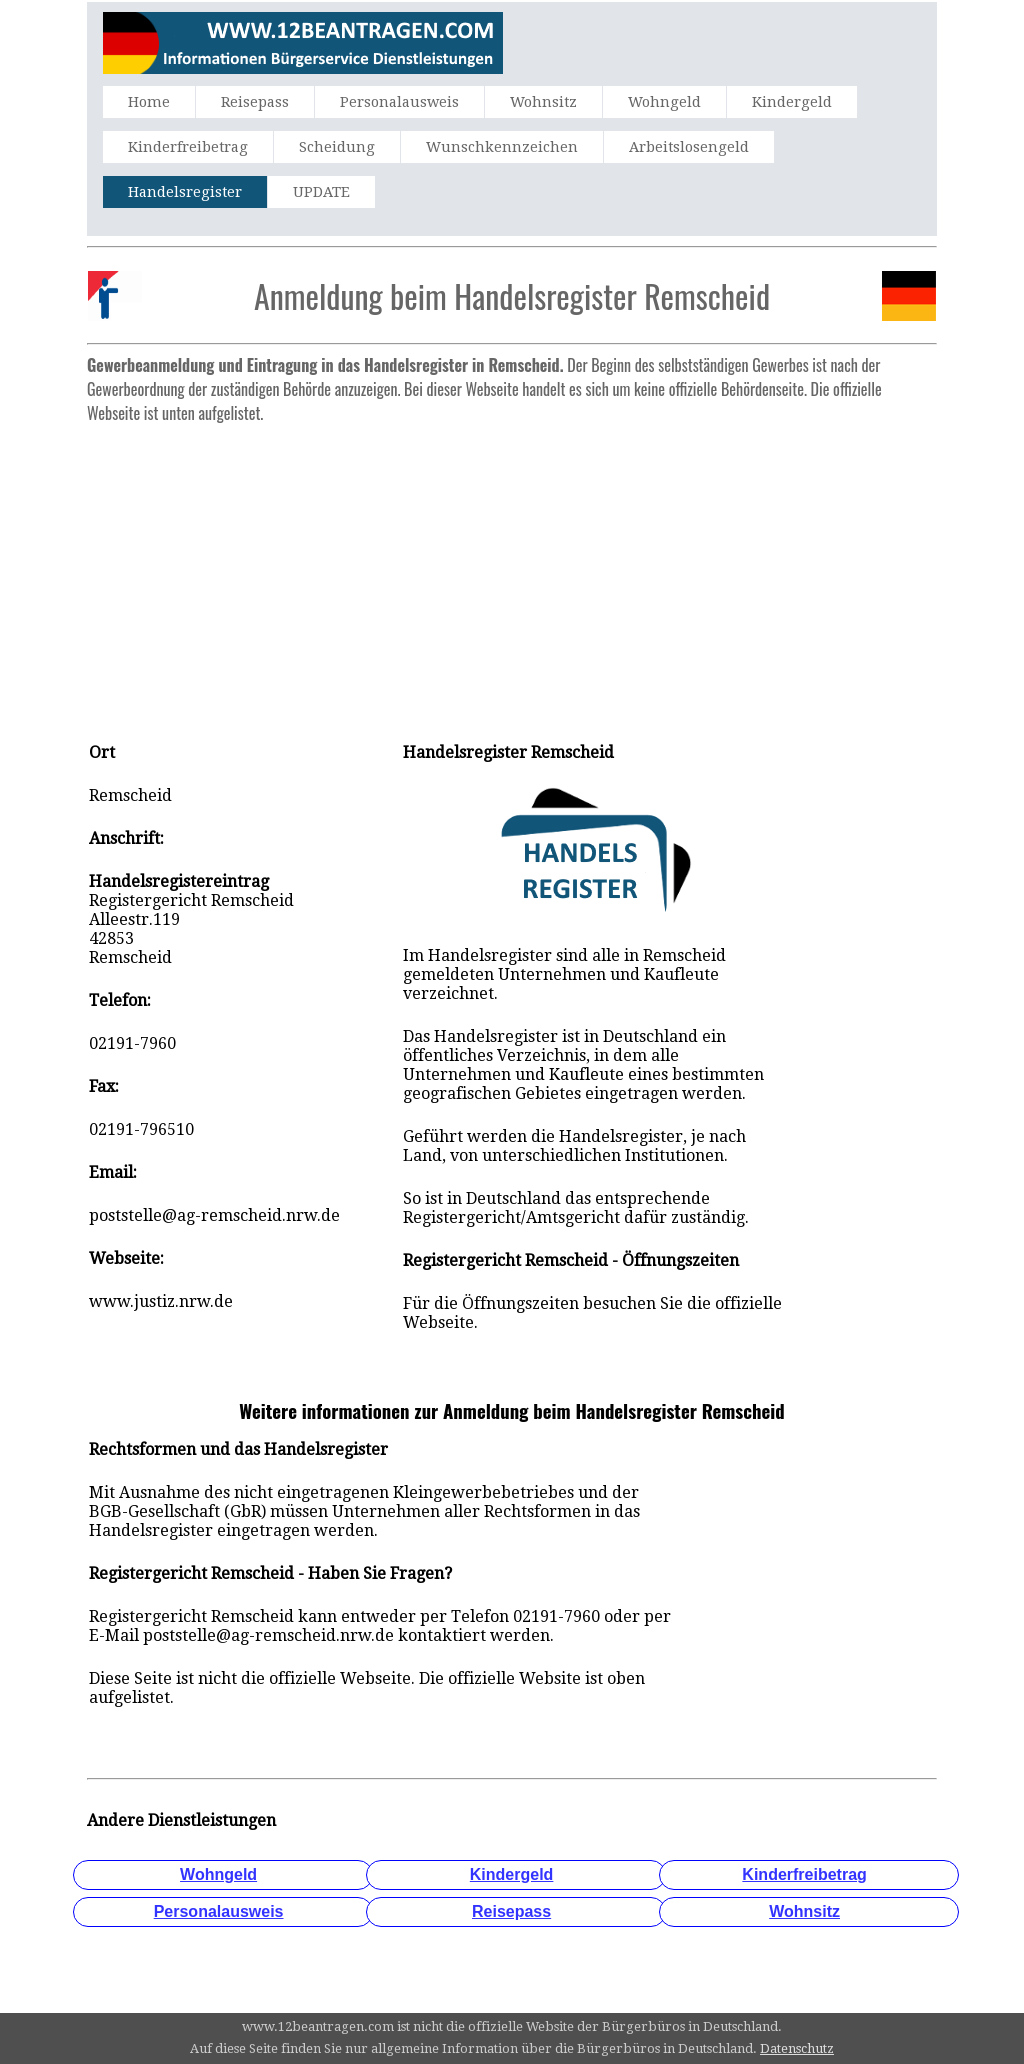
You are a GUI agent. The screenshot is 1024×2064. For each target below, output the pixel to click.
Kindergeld (792, 102)
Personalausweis (399, 102)
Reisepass (255, 102)
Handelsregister (185, 192)
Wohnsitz (543, 102)
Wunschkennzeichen (502, 147)
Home (149, 102)
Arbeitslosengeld (689, 147)
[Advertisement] (512, 572)
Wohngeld (664, 102)
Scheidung (337, 147)
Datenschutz (797, 2048)
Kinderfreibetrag (188, 147)
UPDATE (321, 192)
